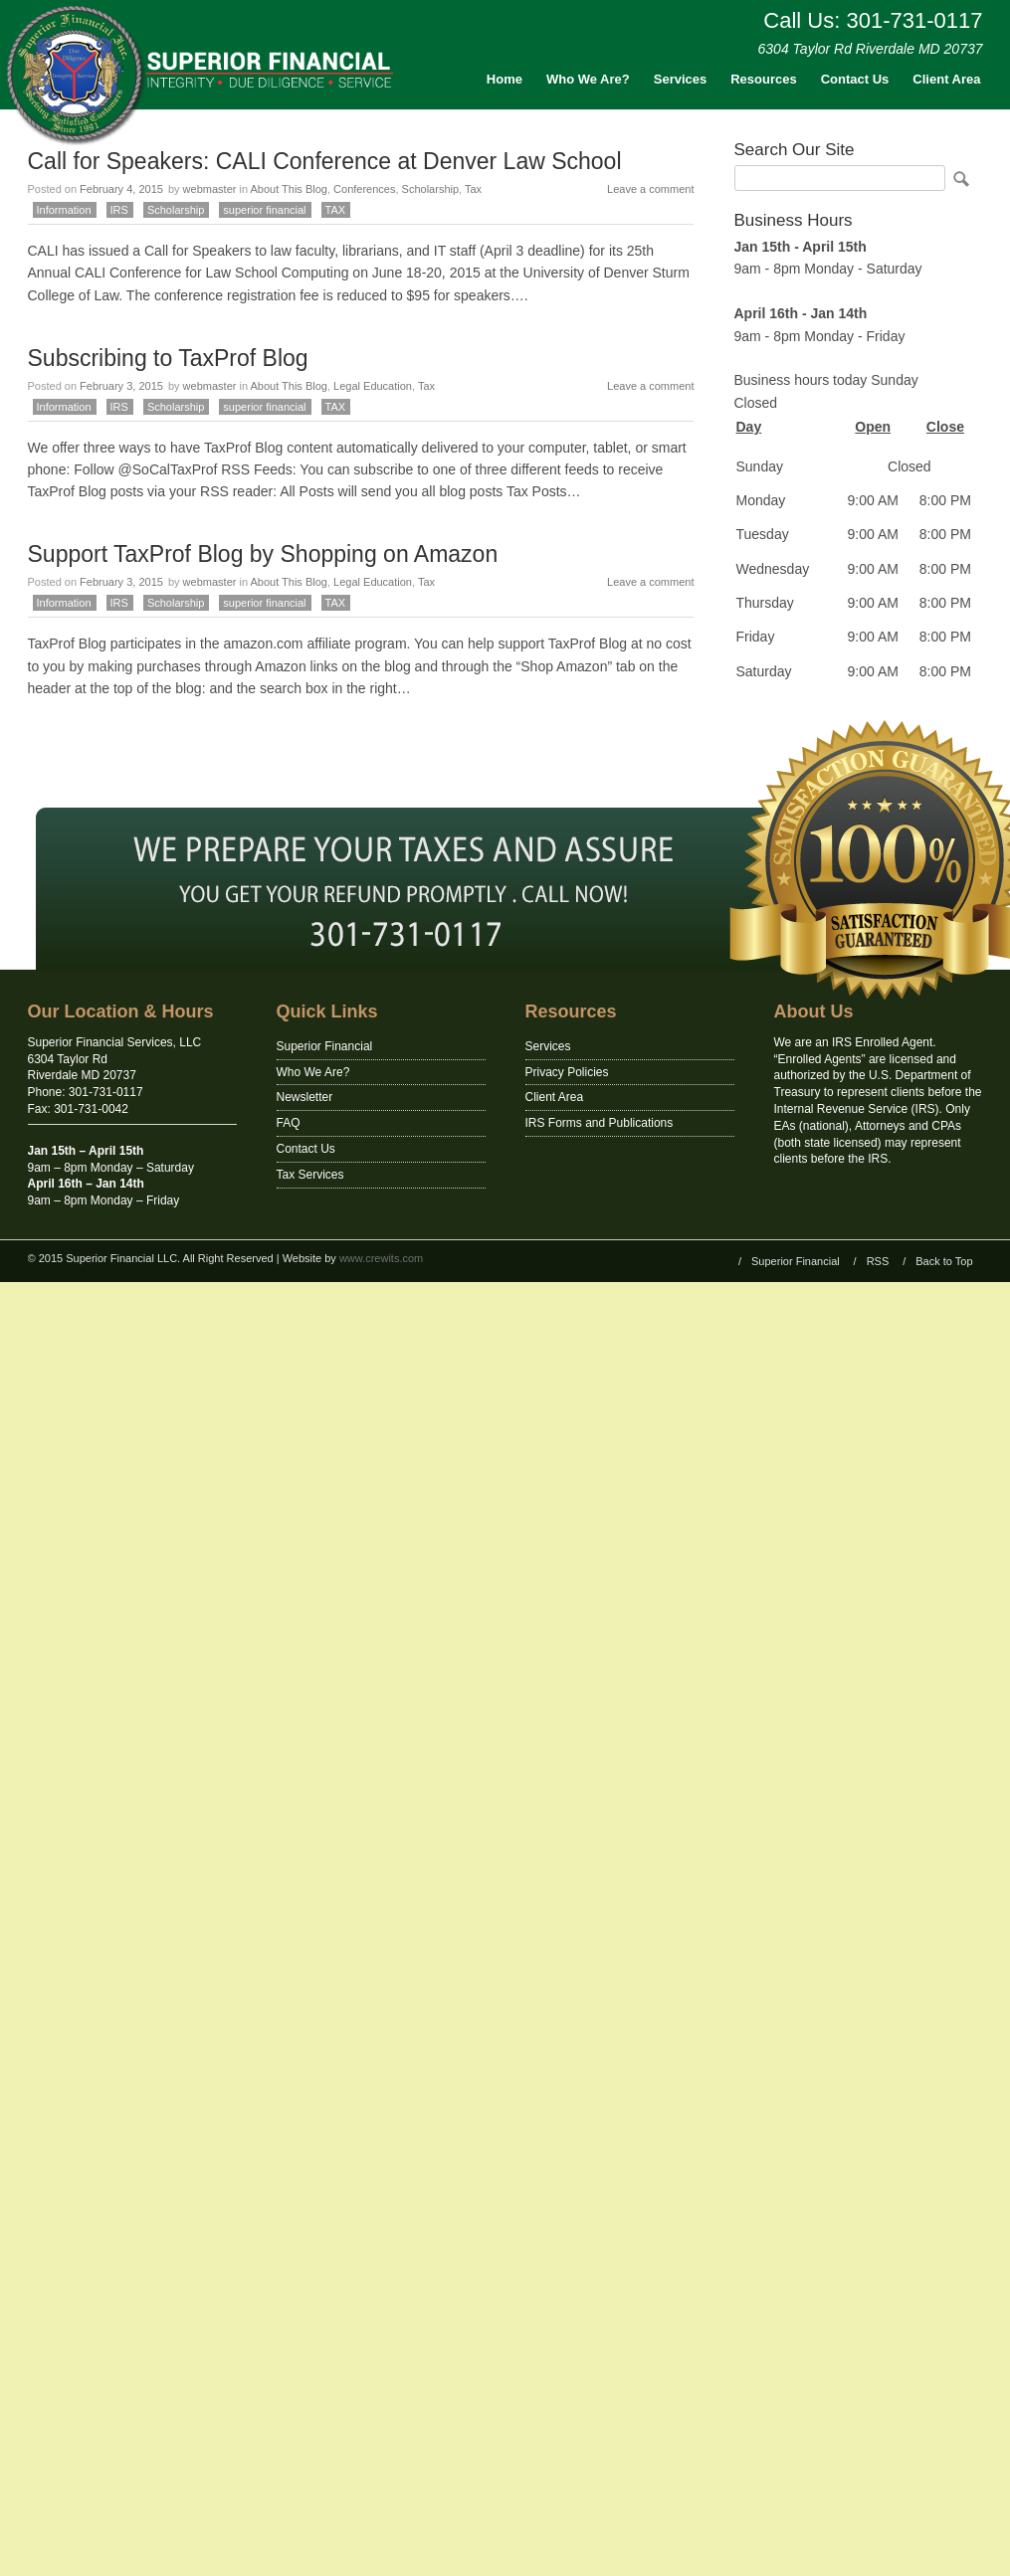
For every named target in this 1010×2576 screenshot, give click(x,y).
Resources (763, 79)
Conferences (364, 189)
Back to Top (943, 1261)
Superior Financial (325, 1046)
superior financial (264, 210)
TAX (335, 210)
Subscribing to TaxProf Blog (168, 358)
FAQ (289, 1123)
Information (64, 210)
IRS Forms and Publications (599, 1123)
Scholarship (430, 189)
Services (680, 79)
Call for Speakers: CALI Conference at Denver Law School (325, 161)
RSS (878, 1261)
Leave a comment (650, 189)
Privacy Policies (567, 1072)
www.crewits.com (381, 1258)
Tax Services (310, 1175)
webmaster (210, 189)
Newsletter (305, 1097)
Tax (473, 189)
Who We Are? (588, 79)
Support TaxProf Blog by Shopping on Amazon (263, 554)
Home (504, 79)
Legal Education (372, 386)
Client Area (946, 79)
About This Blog (288, 189)
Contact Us (855, 79)
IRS (119, 210)
